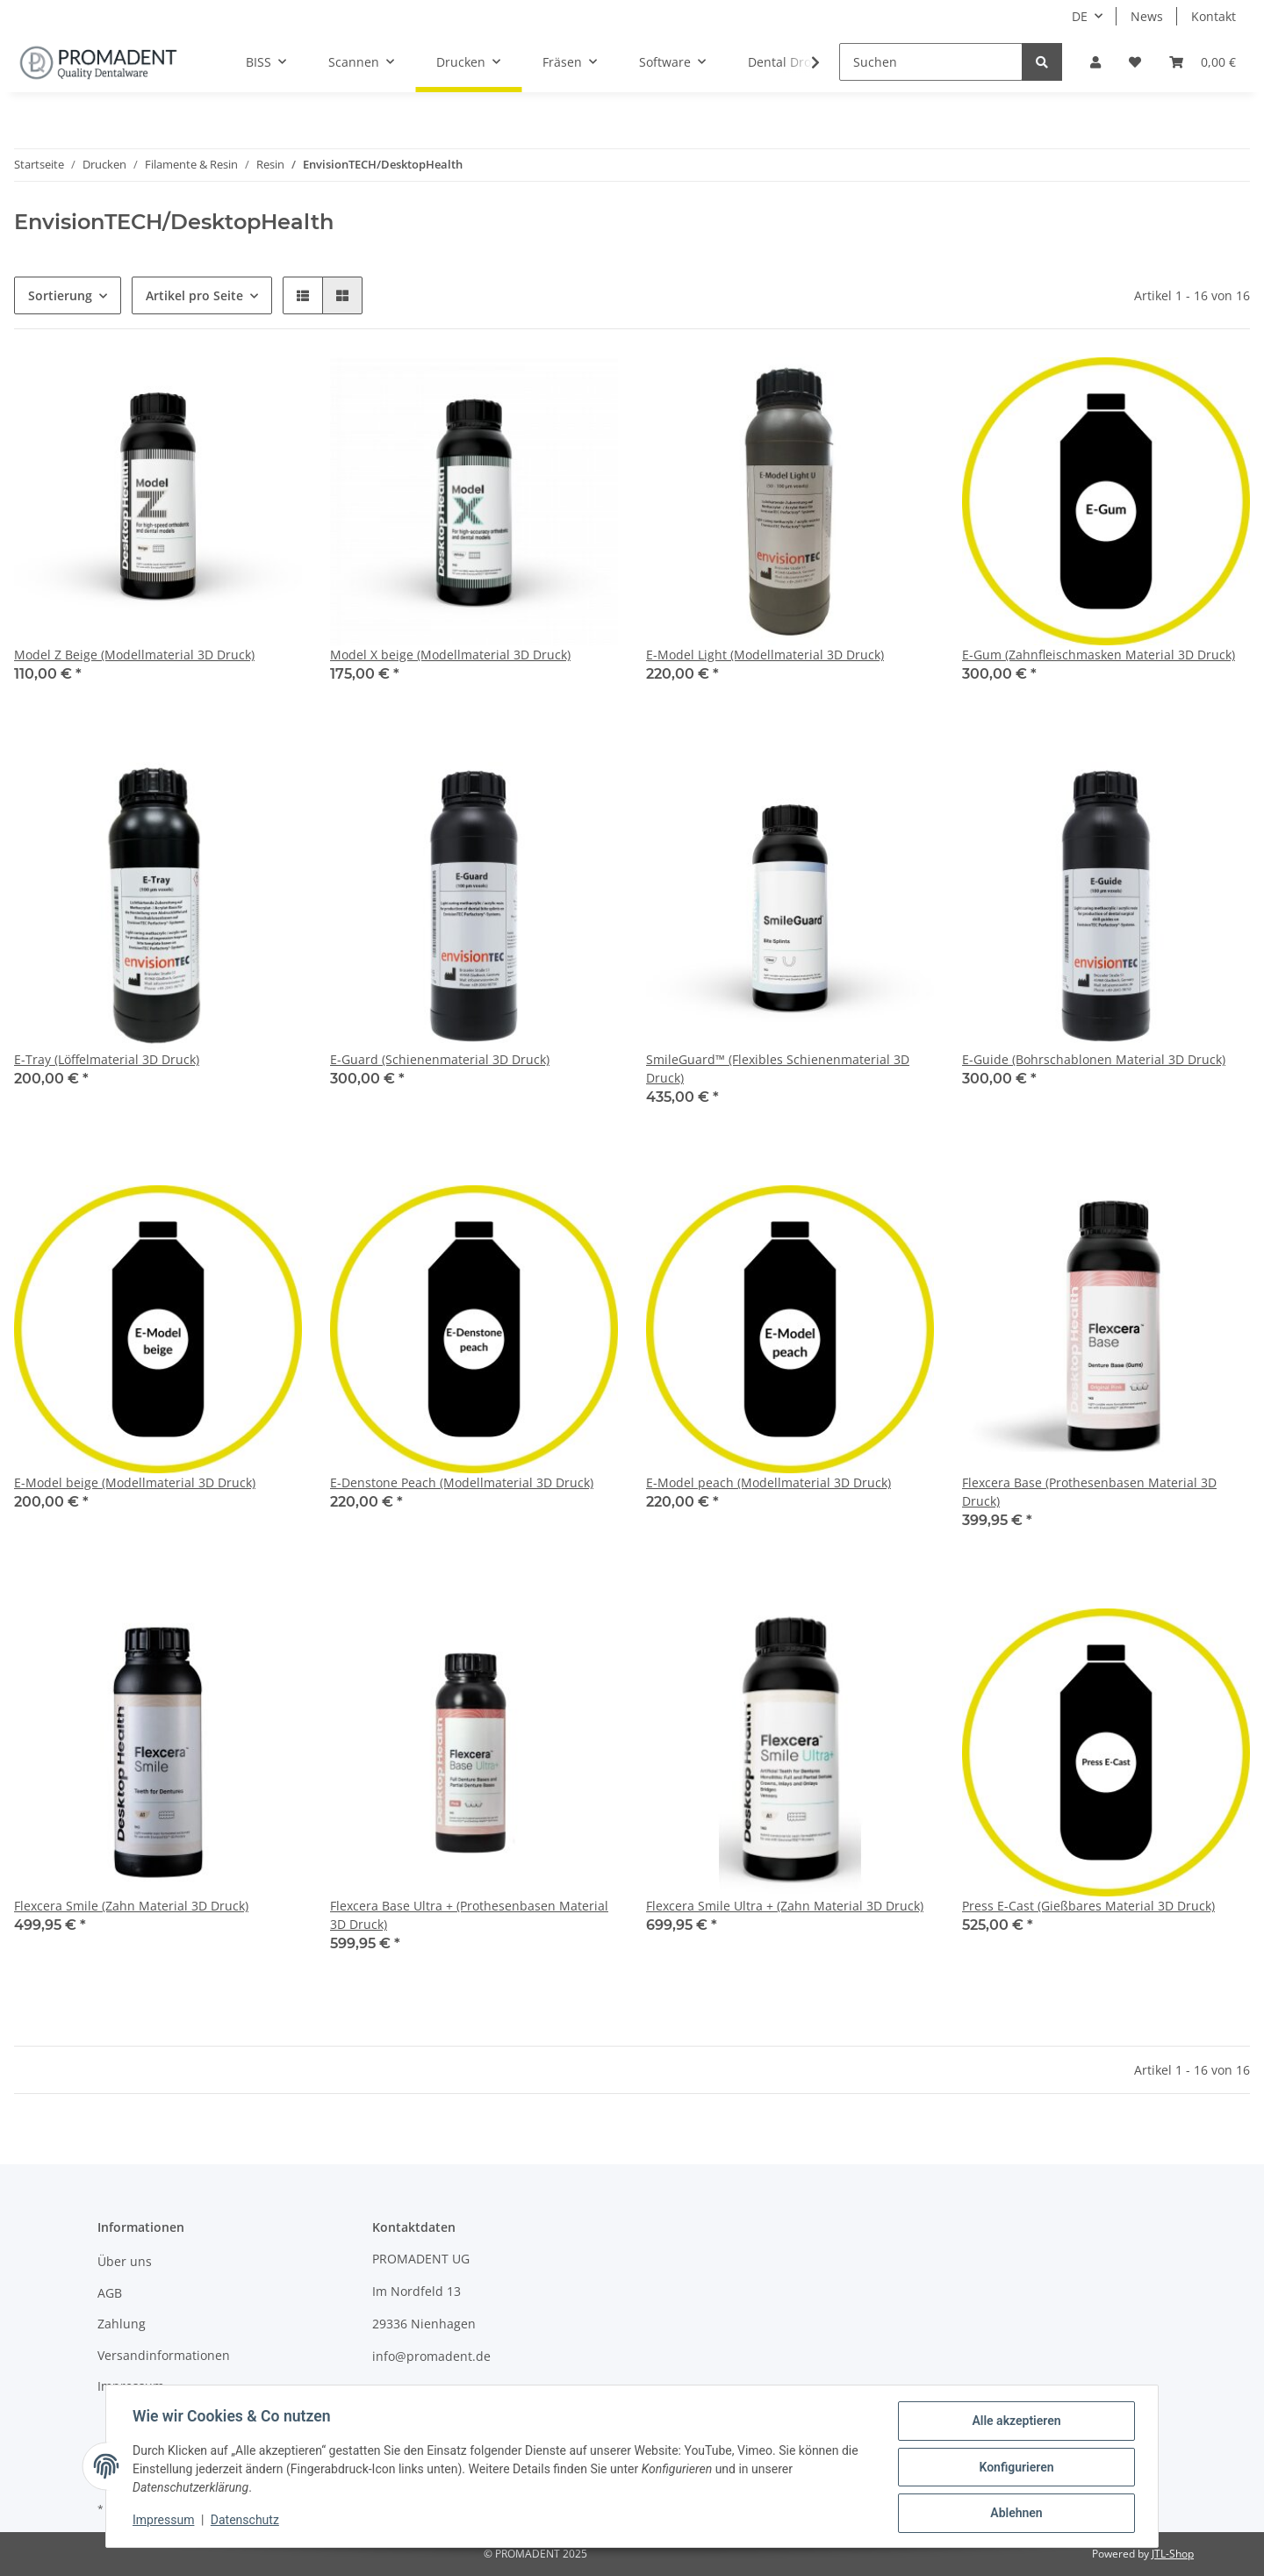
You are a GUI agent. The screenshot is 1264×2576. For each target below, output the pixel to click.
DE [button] (1080, 16)
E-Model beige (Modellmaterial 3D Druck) (134, 1482)
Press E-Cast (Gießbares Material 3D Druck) (1088, 1905)
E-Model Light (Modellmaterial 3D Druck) (765, 654)
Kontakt (1213, 16)
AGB (109, 2293)
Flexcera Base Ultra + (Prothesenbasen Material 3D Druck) (469, 1914)
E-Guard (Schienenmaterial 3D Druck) (439, 1059)
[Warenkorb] (1202, 62)
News (1147, 16)
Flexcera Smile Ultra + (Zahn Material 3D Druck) (784, 1905)
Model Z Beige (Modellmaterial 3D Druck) (134, 654)
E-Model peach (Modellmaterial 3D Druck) (768, 1482)
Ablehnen (1014, 2514)
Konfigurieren (1014, 2468)
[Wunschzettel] (1135, 62)
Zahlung (121, 2323)
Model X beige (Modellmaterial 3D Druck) (450, 654)
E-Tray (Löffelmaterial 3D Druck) (106, 1059)
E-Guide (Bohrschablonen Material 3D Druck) (1093, 1059)
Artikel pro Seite (194, 295)
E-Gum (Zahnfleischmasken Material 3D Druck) (1098, 654)
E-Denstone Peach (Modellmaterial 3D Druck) (461, 1482)
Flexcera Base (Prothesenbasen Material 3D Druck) (1089, 1491)
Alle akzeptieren (1014, 2422)
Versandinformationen (163, 2355)
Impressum (130, 2386)
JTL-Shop (1173, 2553)
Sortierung (60, 295)
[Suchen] (931, 62)
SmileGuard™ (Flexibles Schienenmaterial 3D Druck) (777, 1068)
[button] (1095, 62)
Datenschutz (246, 2522)
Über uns (124, 2261)
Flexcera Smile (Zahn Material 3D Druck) (131, 1905)
